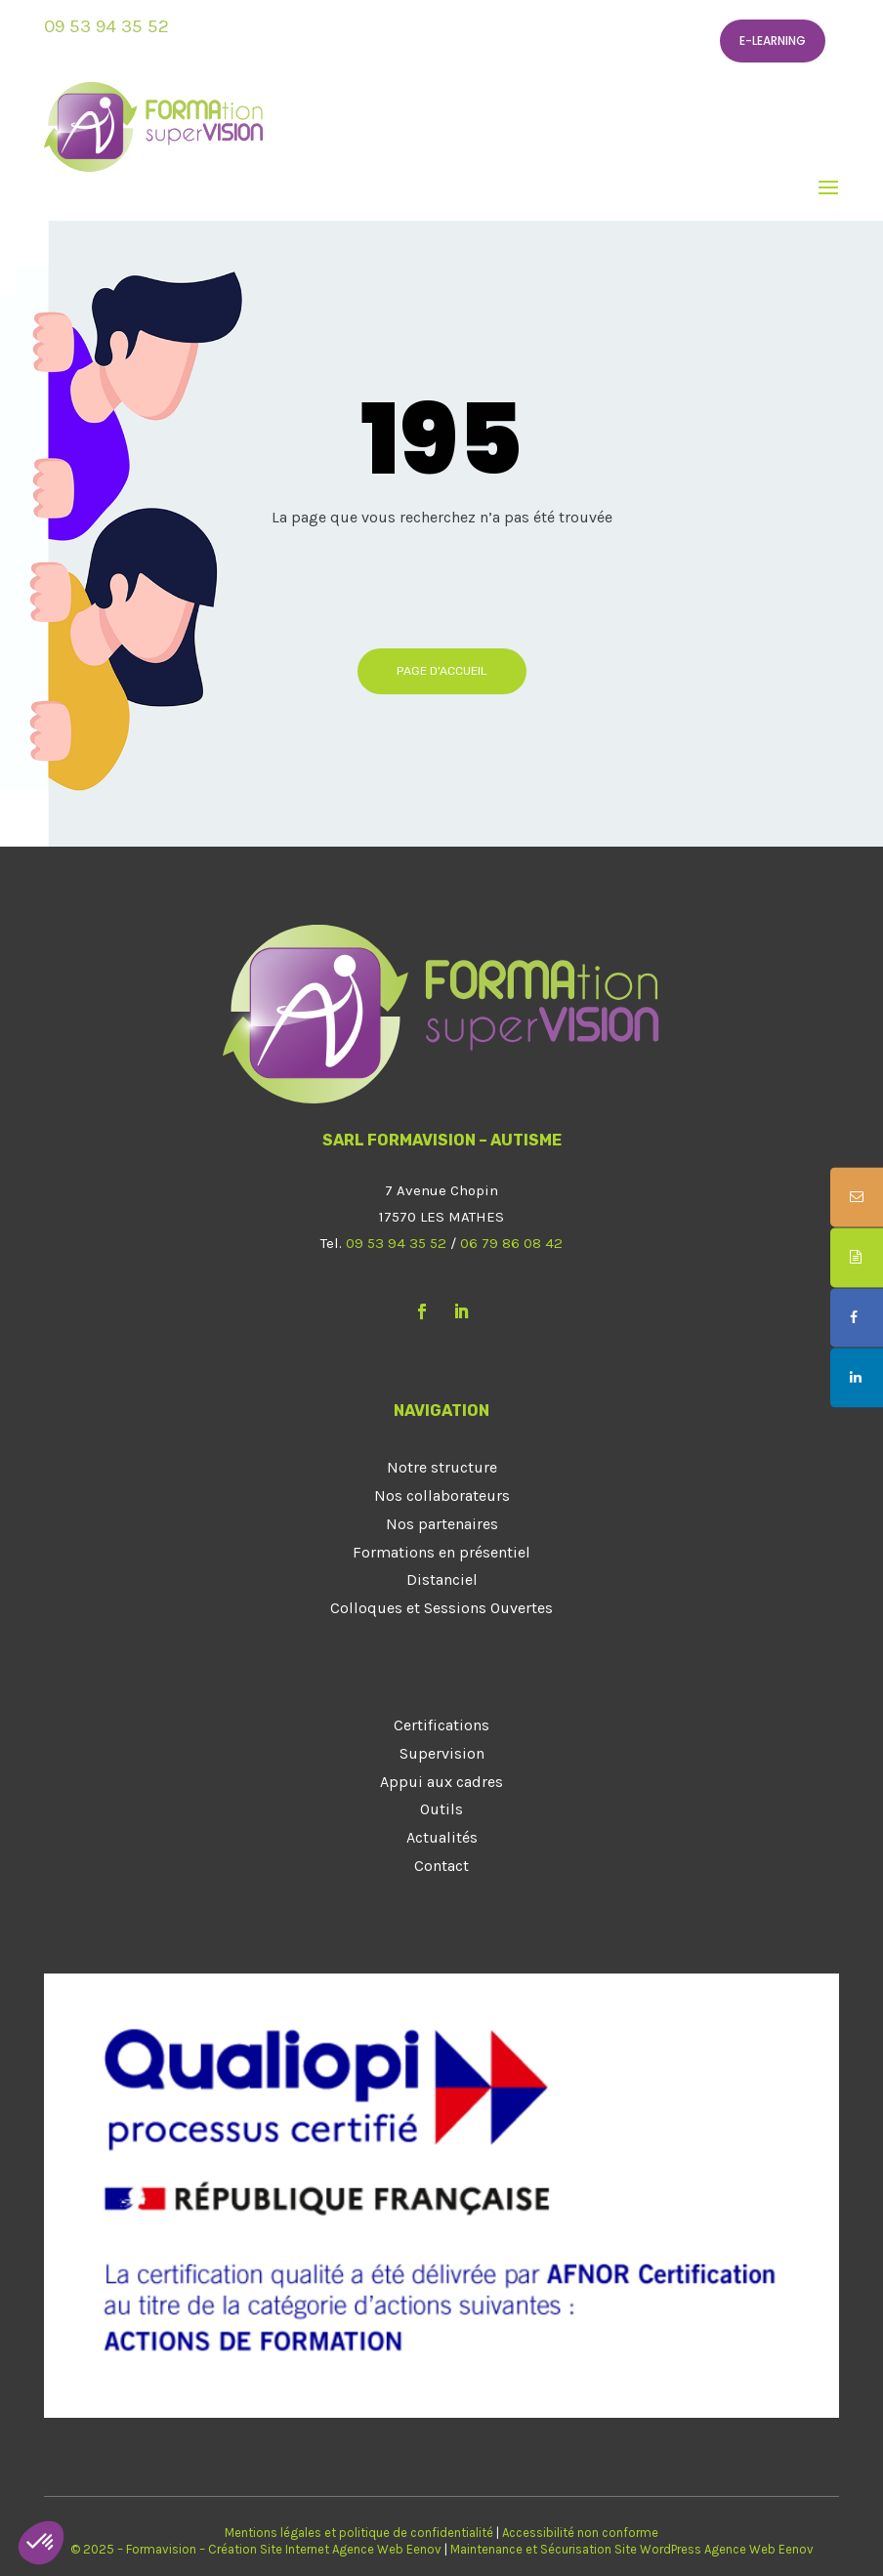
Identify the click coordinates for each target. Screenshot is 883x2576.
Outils (441, 1809)
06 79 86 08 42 (511, 1243)
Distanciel (442, 1579)
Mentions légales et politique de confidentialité (359, 2532)
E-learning (772, 40)
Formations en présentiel (441, 1552)
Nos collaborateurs (442, 1495)
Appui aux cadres (441, 1781)
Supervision (441, 1753)
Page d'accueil (442, 671)
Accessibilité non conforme (580, 2532)
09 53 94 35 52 (106, 26)
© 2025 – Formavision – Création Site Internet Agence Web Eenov (256, 2549)
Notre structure (442, 1467)
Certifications (441, 1725)
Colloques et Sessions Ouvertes (441, 1608)
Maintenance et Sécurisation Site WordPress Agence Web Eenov (632, 2549)
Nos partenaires (442, 1524)
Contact (441, 1865)
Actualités (442, 1837)
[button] (41, 2542)
